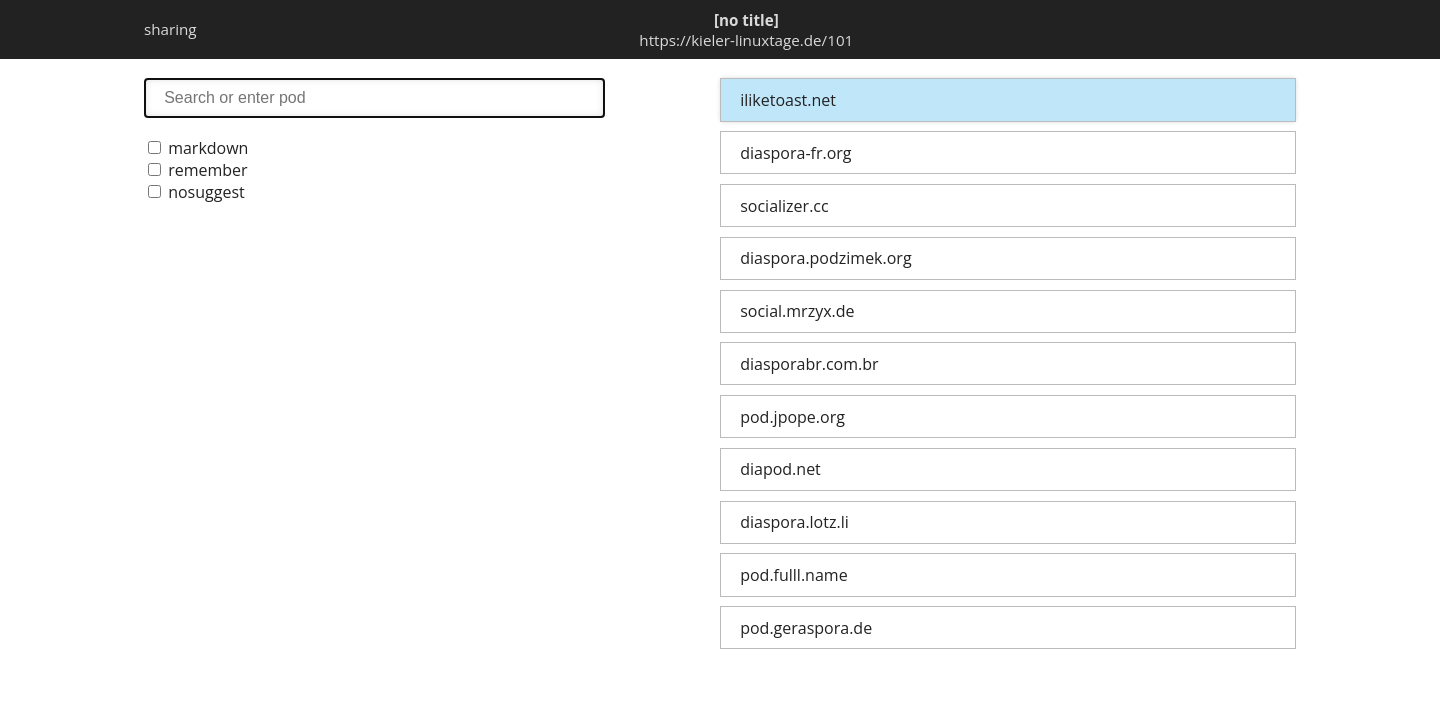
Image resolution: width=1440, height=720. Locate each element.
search (374, 97)
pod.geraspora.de (806, 628)
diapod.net (780, 469)
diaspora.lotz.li (794, 522)
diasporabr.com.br (809, 364)
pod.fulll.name (793, 575)
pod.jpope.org (792, 417)
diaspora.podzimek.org (825, 258)
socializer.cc (784, 206)
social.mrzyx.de (797, 311)
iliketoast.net (788, 100)
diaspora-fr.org (795, 153)
